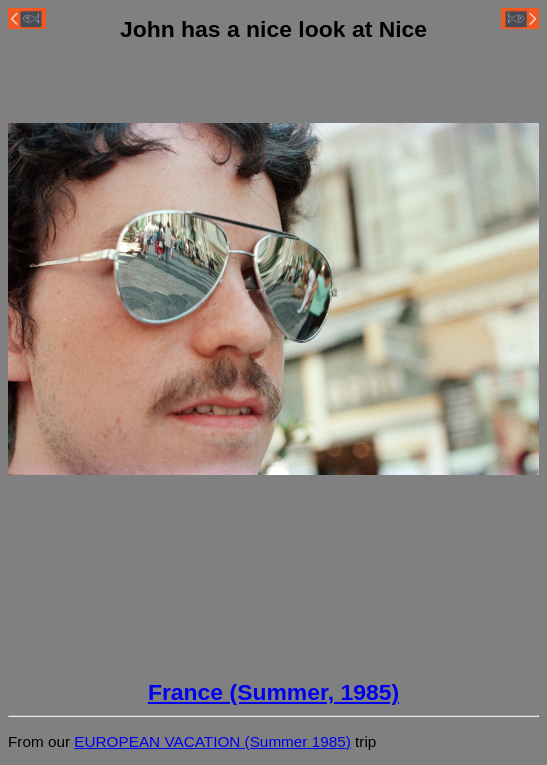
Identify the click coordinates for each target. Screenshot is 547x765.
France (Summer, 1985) (273, 692)
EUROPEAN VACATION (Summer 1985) (212, 741)
